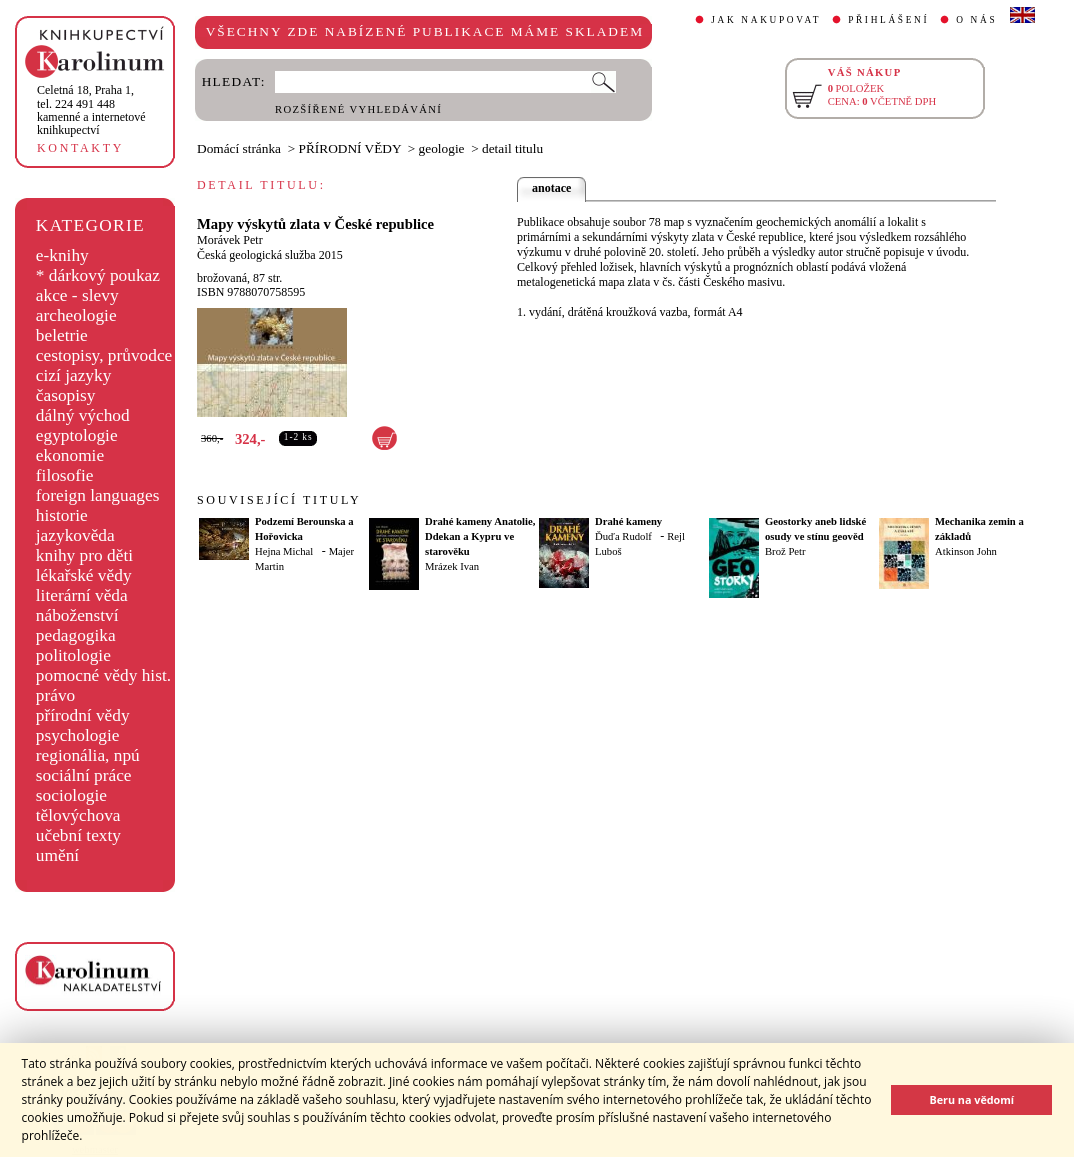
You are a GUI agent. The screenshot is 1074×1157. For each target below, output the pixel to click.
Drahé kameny (628, 521)
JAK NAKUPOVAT (766, 20)
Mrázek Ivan (452, 566)
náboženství (77, 615)
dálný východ (83, 415)
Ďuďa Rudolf (623, 536)
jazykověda (75, 535)
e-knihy (62, 255)
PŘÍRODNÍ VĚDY (350, 148)
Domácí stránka (239, 148)
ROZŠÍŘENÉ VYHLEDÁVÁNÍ (358, 109)
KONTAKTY (80, 148)
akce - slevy (77, 295)
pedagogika (76, 635)
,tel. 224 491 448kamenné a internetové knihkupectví (91, 110)
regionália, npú (88, 755)
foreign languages (98, 495)
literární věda (82, 595)
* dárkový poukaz (98, 275)
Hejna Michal (284, 551)
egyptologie (77, 435)
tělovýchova (78, 815)
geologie (442, 148)
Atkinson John (966, 551)
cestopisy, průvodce (104, 355)
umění (57, 855)
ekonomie (70, 455)
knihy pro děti (84, 555)
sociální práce (84, 775)
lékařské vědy (84, 575)
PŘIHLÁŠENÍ (888, 20)
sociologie (71, 795)
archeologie (76, 315)
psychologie (78, 735)
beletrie (62, 335)
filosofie (65, 475)
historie (62, 515)
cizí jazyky (74, 375)
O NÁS (976, 20)
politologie (73, 655)
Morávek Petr (230, 240)
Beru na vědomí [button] (971, 1099)
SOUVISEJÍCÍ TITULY (279, 500)
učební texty (78, 835)
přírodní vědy (83, 715)
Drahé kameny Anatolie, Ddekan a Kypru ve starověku (480, 536)
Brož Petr (785, 551)
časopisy (66, 395)
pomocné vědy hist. (103, 675)
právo (55, 695)
